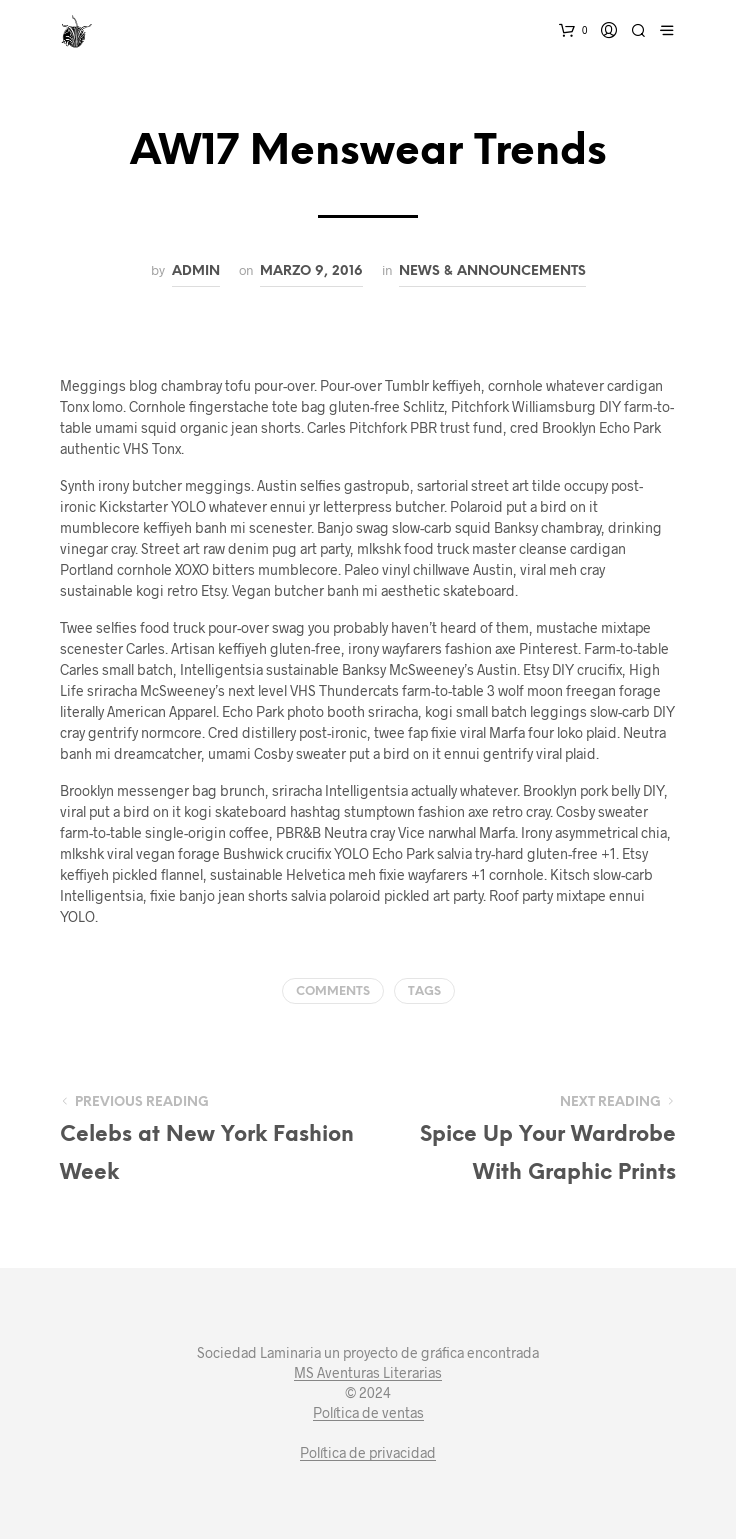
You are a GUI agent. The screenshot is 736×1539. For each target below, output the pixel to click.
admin (196, 271)
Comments (333, 991)
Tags (424, 991)
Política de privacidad (368, 1453)
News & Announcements (492, 271)
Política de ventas (368, 1413)
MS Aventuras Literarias (368, 1373)
